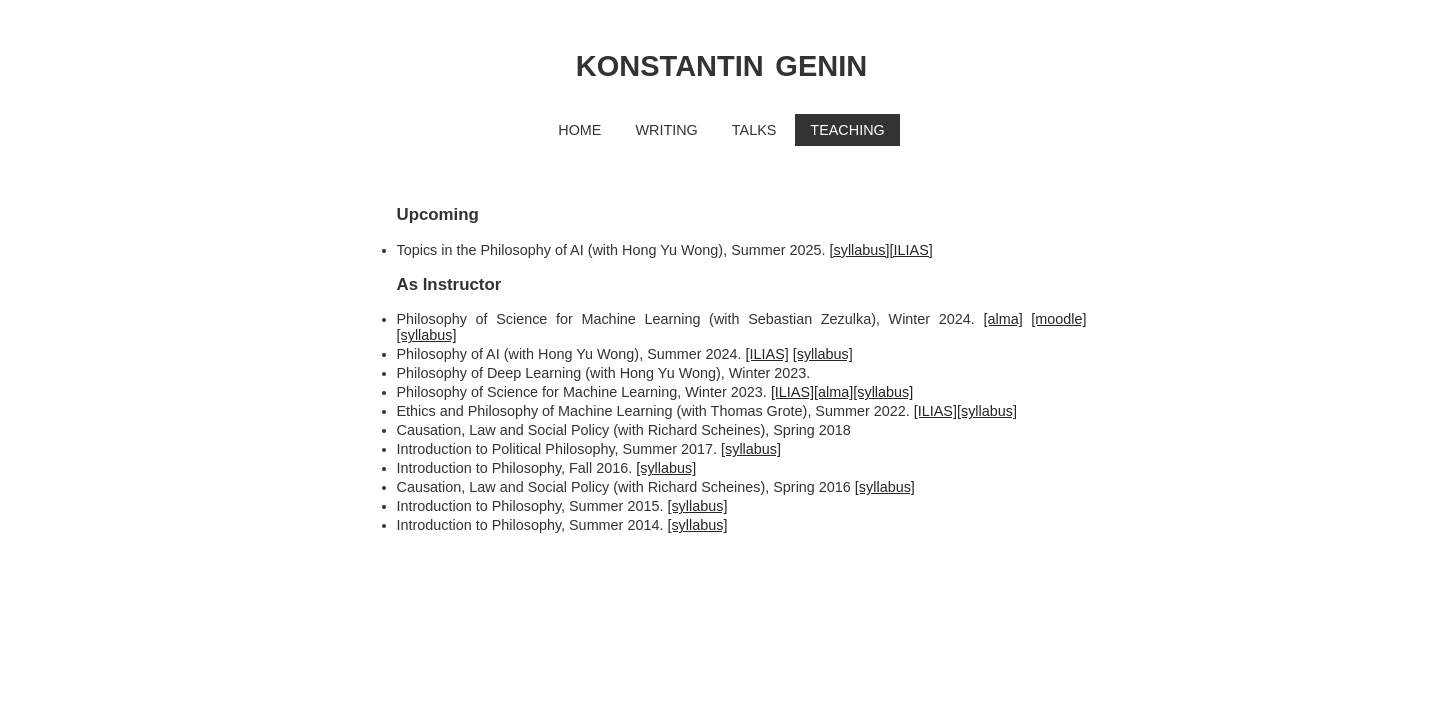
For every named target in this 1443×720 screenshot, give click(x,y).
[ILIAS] (911, 250)
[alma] (1002, 319)
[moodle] (1058, 319)
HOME (579, 130)
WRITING (666, 130)
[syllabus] (860, 250)
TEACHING (847, 130)
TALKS (754, 130)
